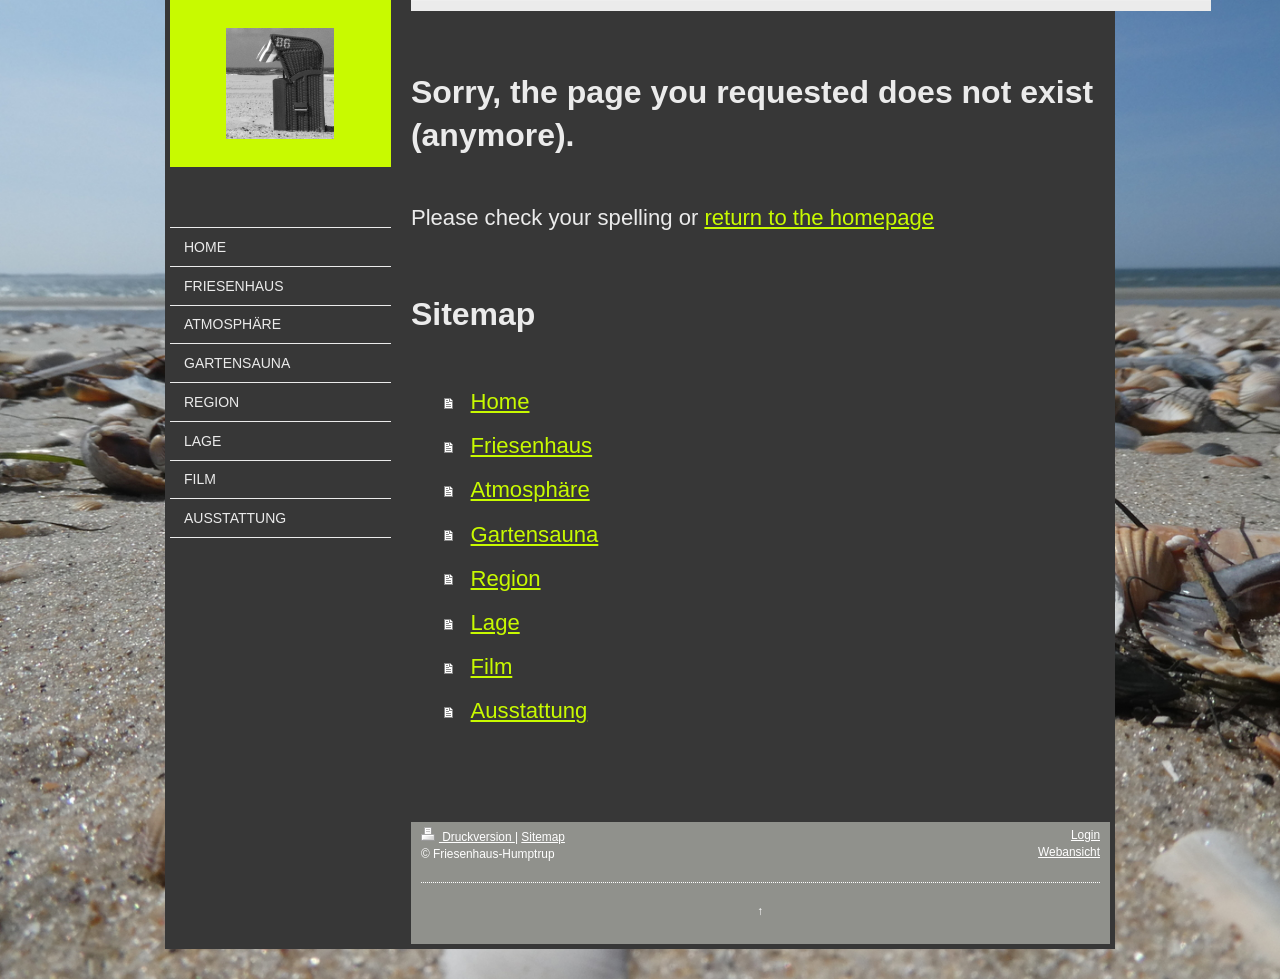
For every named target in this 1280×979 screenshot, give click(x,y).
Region (506, 578)
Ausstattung (529, 710)
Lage (495, 622)
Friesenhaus (532, 445)
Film (492, 666)
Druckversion (468, 837)
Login (1085, 835)
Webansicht (1069, 852)
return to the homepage (819, 217)
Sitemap (543, 837)
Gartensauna (535, 534)
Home (500, 401)
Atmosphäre (530, 489)
